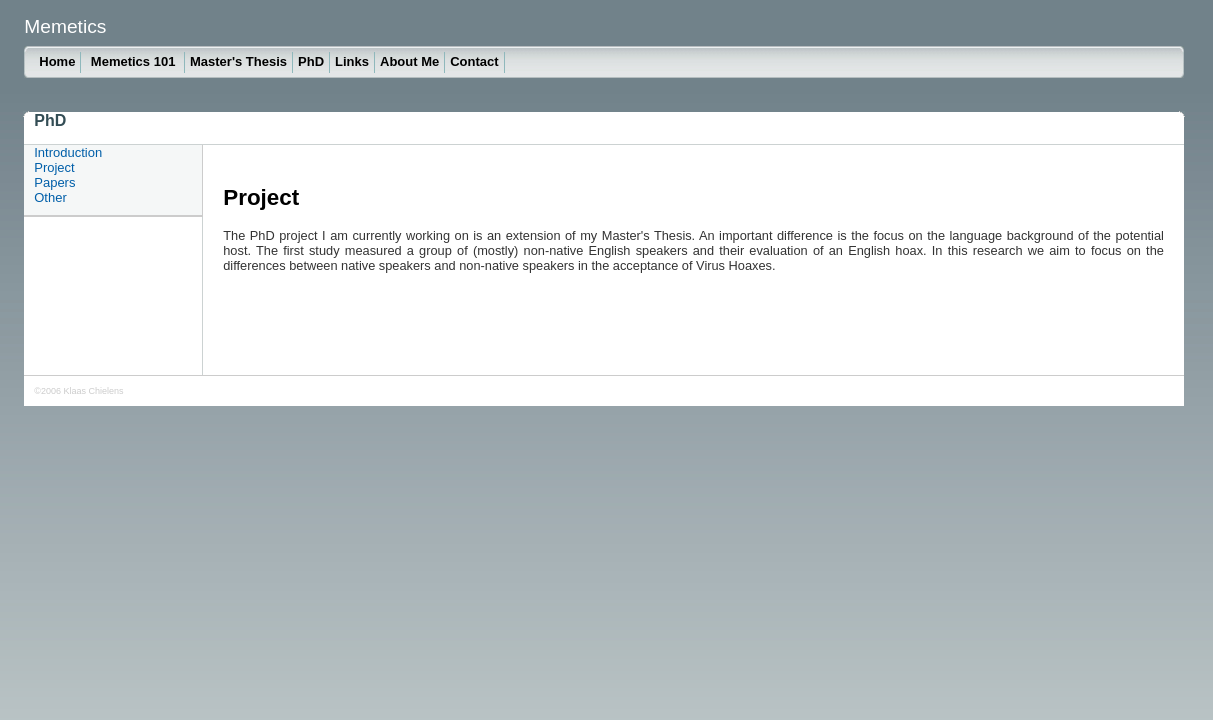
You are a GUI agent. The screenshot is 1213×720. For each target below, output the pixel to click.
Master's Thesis (238, 61)
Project (54, 167)
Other (50, 197)
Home (57, 61)
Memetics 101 (135, 61)
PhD (311, 61)
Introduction (68, 152)
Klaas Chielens (93, 391)
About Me (409, 61)
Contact (474, 61)
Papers (54, 182)
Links (352, 61)
